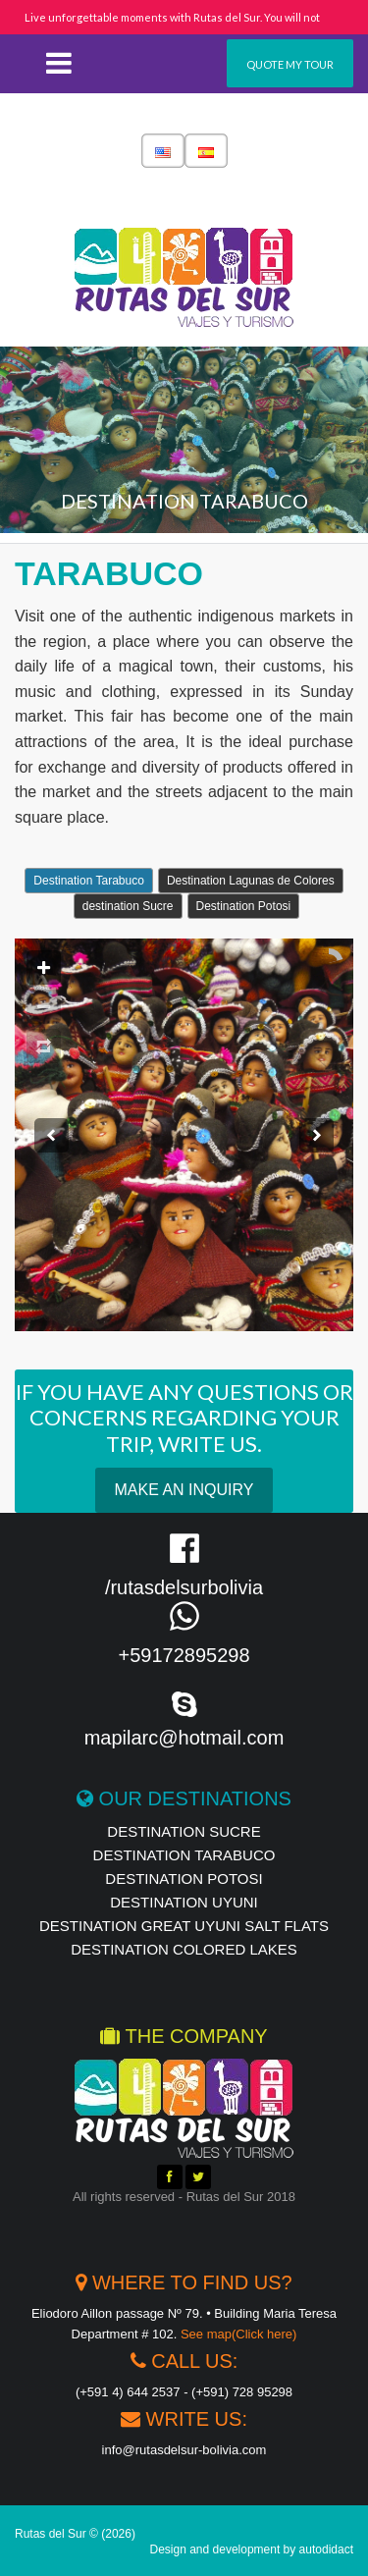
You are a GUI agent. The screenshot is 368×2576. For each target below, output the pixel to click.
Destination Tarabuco (88, 880)
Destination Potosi (243, 906)
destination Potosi (183, 1878)
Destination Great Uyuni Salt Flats (184, 1925)
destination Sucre (128, 906)
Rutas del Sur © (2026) (75, 2534)
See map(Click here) (239, 2334)
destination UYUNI (184, 1902)
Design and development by (252, 2549)
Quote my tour (290, 64)
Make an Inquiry (184, 1489)
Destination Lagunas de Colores (251, 880)
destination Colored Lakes (184, 1949)
